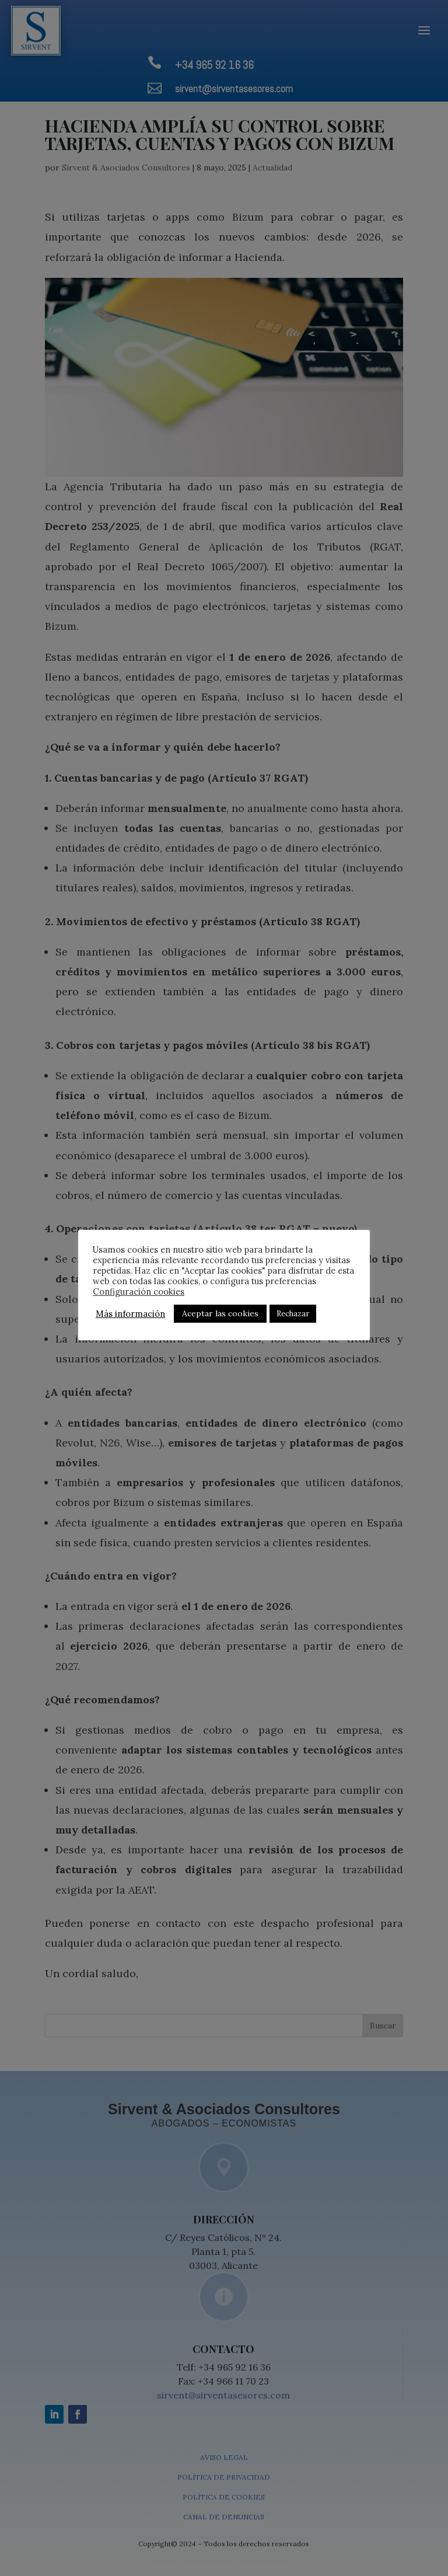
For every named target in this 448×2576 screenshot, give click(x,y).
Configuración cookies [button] (138, 1291)
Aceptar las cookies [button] (220, 1313)
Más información (130, 1314)
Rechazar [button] (292, 1314)
